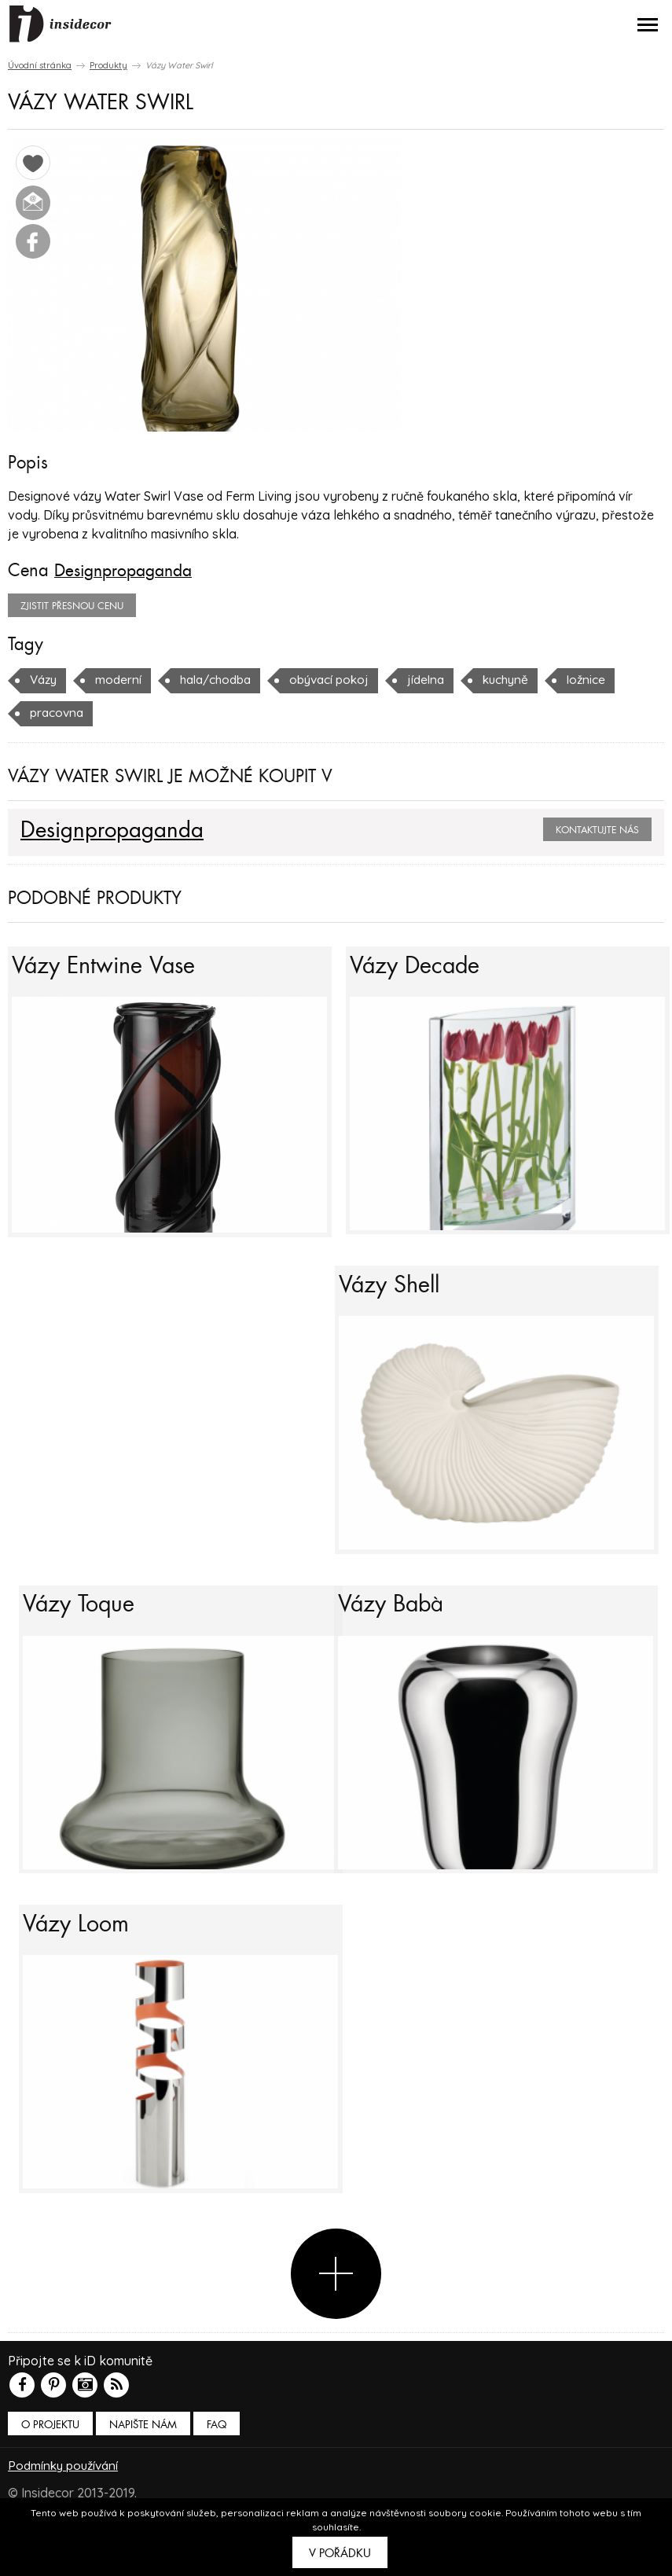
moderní (121, 679)
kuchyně (525, 679)
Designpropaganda (128, 571)
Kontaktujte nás (597, 829)
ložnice (608, 679)
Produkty (108, 65)
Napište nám (143, 2464)
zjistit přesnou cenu (71, 605)
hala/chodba (223, 679)
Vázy (45, 679)
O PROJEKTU (50, 2464)
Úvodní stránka (40, 65)
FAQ (216, 2464)
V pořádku (340, 2553)
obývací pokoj (342, 679)
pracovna (58, 712)
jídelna (442, 679)
